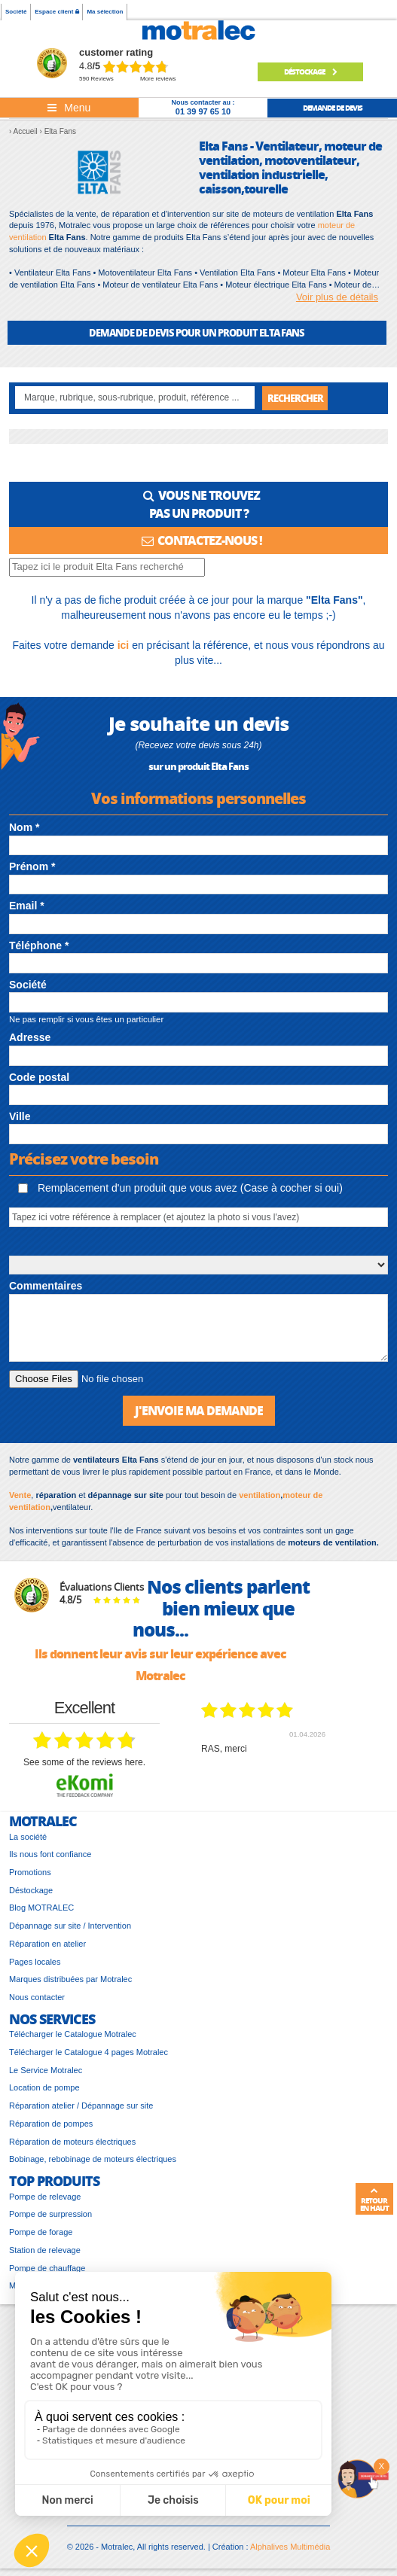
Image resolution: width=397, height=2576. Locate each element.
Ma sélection (105, 11)
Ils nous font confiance (50, 1854)
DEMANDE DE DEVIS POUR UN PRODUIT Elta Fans (196, 332)
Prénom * (32, 866)
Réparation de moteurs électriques (72, 2141)
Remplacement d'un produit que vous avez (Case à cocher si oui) (180, 1188)
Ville (20, 1116)
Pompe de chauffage (47, 2268)
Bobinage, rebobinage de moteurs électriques (92, 2158)
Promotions (30, 1872)
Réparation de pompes (51, 2123)
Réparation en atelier (47, 1943)
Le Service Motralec (45, 2070)
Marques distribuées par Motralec (70, 1979)
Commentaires (45, 1286)
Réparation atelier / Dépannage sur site (81, 2105)
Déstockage (310, 71)
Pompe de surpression (50, 2213)
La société (28, 1836)
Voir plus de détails (337, 297)
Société (15, 11)
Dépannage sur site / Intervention (70, 1925)
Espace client (56, 11)
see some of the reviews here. (84, 1762)
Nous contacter (37, 1997)
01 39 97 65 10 (203, 111)
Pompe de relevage (45, 2196)
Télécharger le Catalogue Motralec (72, 2034)
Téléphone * (39, 945)
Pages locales (35, 1961)
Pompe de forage (40, 2231)
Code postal (39, 1077)
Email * (26, 906)
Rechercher (295, 398)
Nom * (24, 827)
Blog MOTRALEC (41, 1907)
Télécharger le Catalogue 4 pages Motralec (88, 2052)
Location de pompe (44, 2087)
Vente (20, 1495)
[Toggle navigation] (69, 107)
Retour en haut (374, 2199)
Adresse (29, 1037)
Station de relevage (45, 2250)
